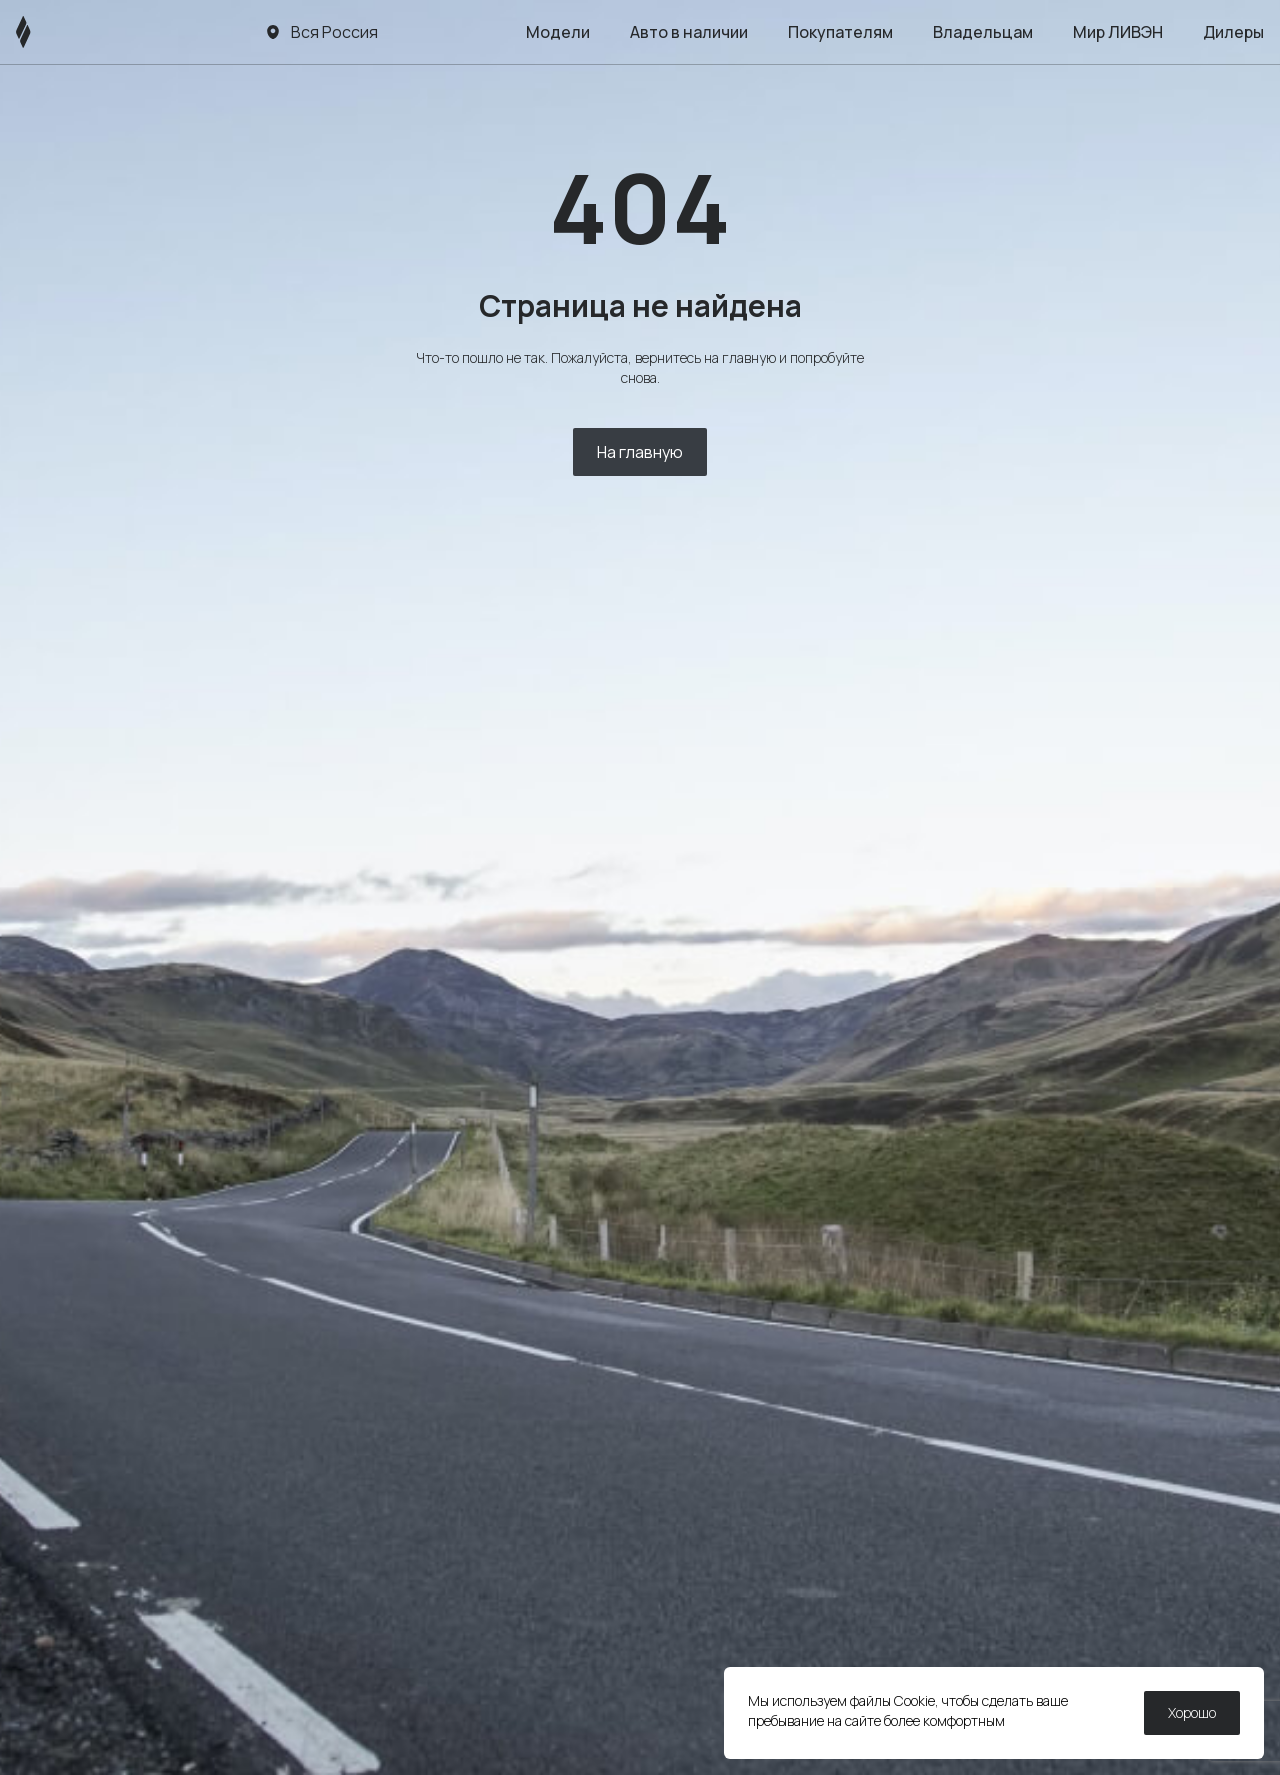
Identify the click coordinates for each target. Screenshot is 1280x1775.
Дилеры (1233, 32)
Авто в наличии (689, 32)
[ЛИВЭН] (61, 32)
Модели (558, 32)
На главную (640, 452)
